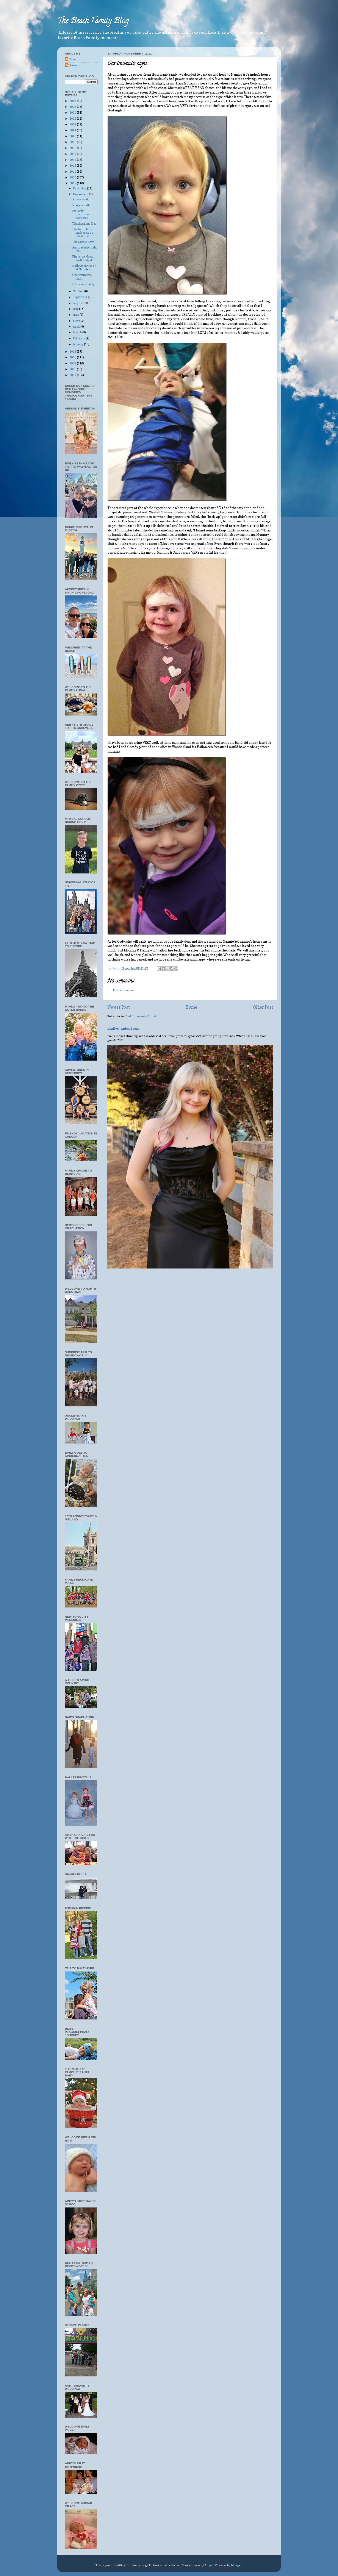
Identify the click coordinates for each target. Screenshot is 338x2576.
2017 (73, 154)
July (76, 309)
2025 (73, 106)
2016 (73, 159)
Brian (73, 59)
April (76, 326)
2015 (73, 165)
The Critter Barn (83, 242)
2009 (73, 363)
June (76, 314)
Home (191, 1007)
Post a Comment (124, 990)
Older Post (263, 1007)
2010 (73, 357)
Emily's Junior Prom (123, 1028)
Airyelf (209, 2565)
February (79, 338)
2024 (73, 112)
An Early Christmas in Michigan (82, 214)
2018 (73, 148)
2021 (73, 130)
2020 (73, 136)
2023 (73, 118)
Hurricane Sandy (83, 284)
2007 (73, 375)
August (78, 303)
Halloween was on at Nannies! (84, 267)
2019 (73, 142)
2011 (73, 351)
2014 (73, 171)
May (76, 320)
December (80, 188)
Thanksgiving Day (84, 223)
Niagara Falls (81, 205)
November (80, 194)
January (78, 344)
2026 (73, 101)
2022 (73, 124)
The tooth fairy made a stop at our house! (83, 232)
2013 (73, 177)
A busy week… (82, 199)
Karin (73, 65)
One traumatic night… (82, 276)
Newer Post (118, 1007)
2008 (73, 369)
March (77, 332)
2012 (73, 183)
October (78, 291)
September (80, 297)
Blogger (236, 2565)
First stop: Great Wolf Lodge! (83, 258)
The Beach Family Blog (92, 22)
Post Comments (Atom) (140, 1016)
